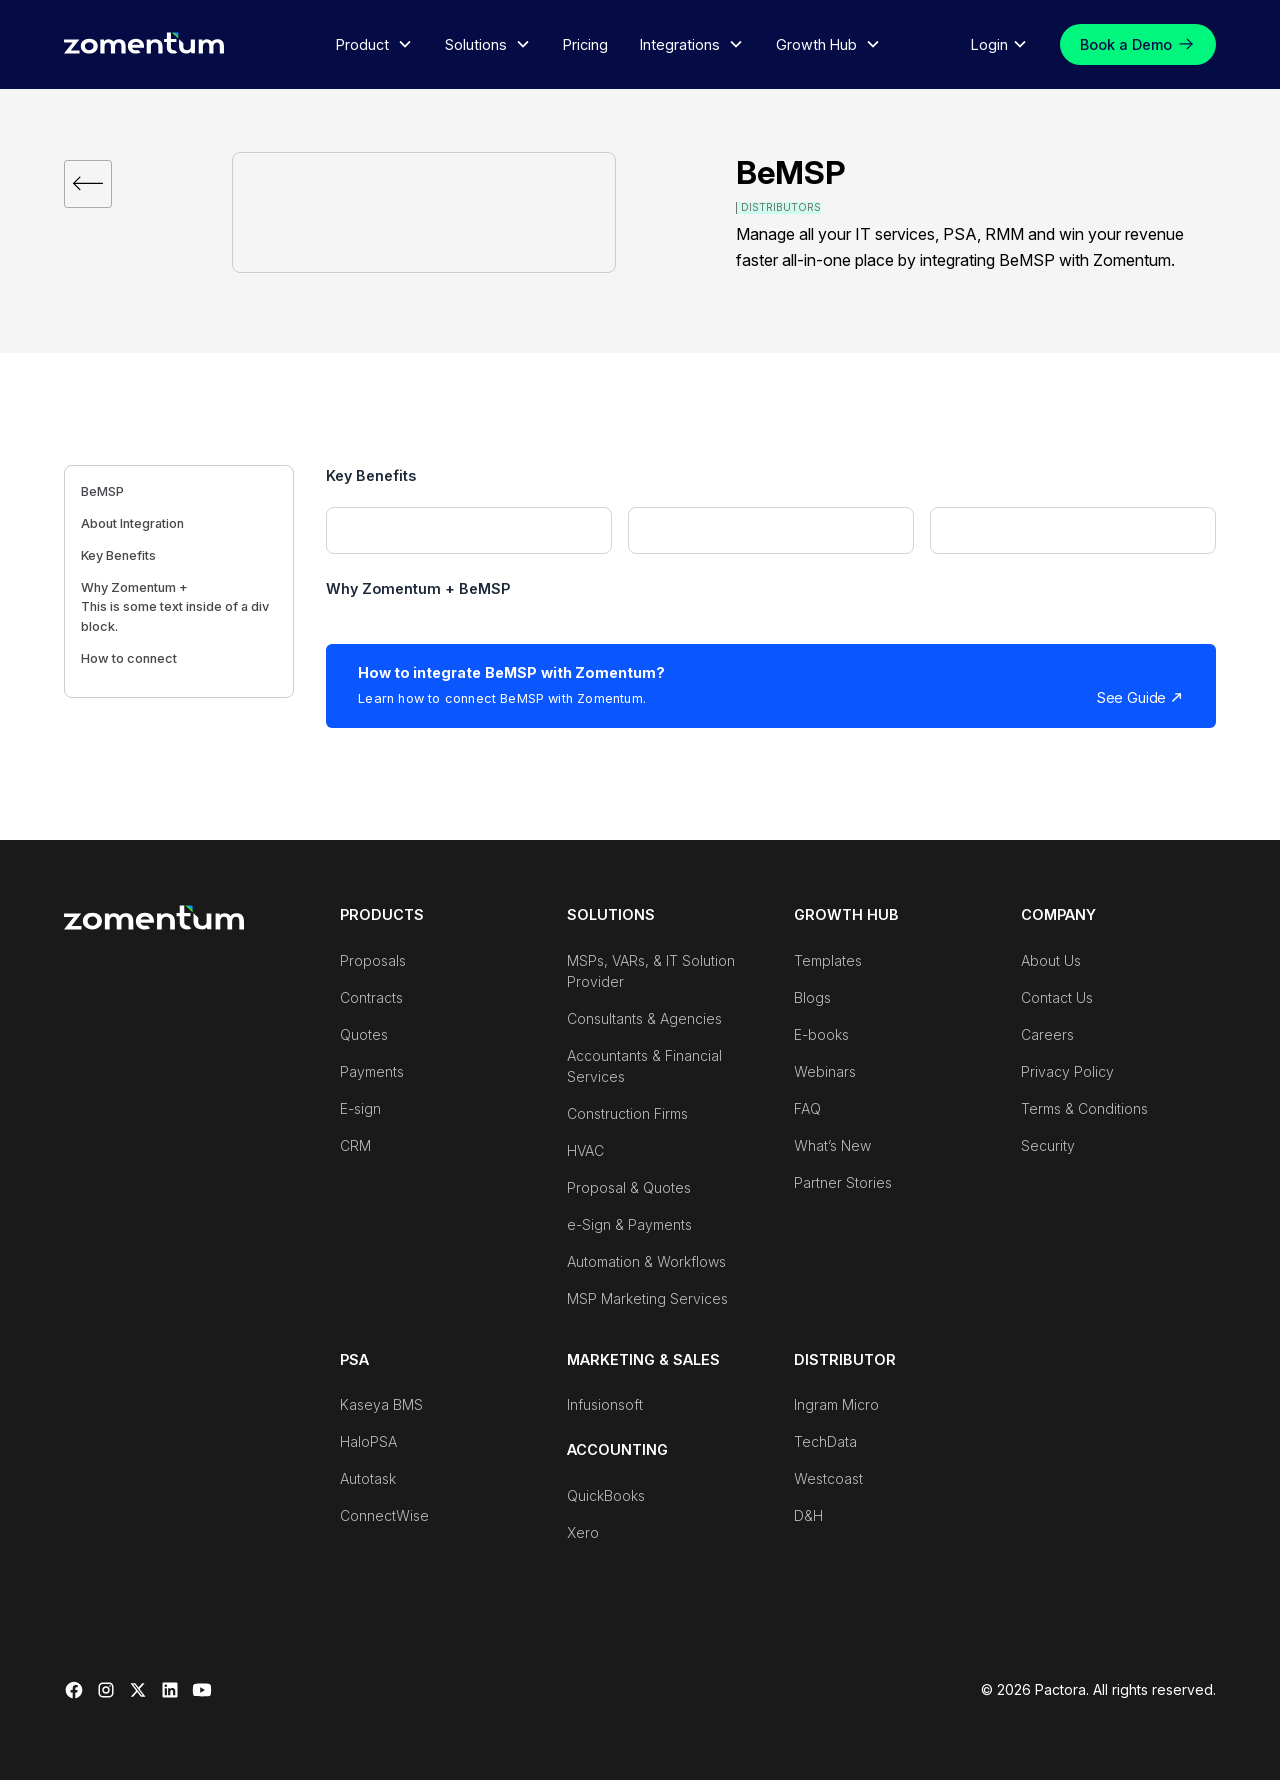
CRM (355, 1145)
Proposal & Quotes (629, 1187)
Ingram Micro (836, 1404)
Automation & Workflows (646, 1261)
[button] (374, 45)
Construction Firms (627, 1113)
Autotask (368, 1478)
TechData (825, 1441)
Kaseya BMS (381, 1404)
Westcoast (828, 1478)
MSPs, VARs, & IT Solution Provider (651, 971)
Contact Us (1057, 997)
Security (1048, 1145)
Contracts (371, 997)
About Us (1051, 960)
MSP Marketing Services (647, 1298)
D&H (808, 1515)
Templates (828, 960)
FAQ (807, 1108)
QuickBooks (606, 1495)
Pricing (585, 44)
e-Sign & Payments (629, 1224)
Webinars (825, 1071)
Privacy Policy (1067, 1071)
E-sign (360, 1108)
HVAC (585, 1150)
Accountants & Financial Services (644, 1066)
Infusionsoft (605, 1404)
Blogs (812, 997)
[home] (144, 42)
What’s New (832, 1145)
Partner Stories (843, 1182)
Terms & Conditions (1084, 1108)
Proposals (373, 960)
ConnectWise (384, 1515)
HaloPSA (368, 1441)
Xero (583, 1532)
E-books (821, 1034)
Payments (372, 1071)
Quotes (364, 1034)
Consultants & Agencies (644, 1018)
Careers (1047, 1034)
